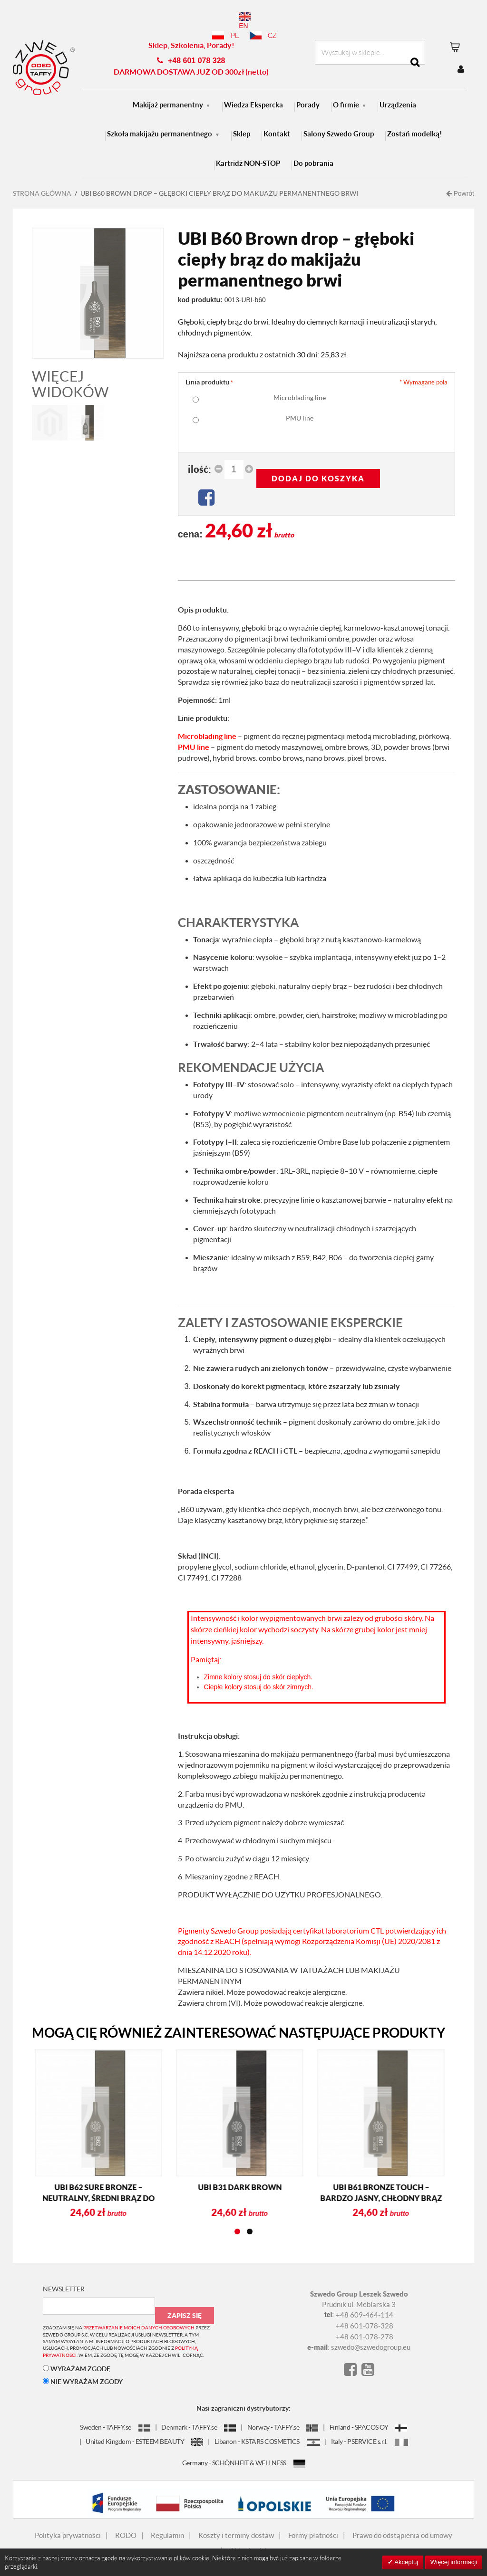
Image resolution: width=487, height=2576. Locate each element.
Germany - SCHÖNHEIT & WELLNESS (243, 2449)
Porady (308, 91)
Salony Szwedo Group (338, 120)
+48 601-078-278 (364, 2323)
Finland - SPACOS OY (369, 2414)
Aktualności (248, 2537)
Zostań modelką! (414, 120)
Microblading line (299, 384)
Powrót (460, 180)
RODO (125, 2522)
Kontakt (276, 120)
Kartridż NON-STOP (248, 149)
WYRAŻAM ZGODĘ (76, 2355)
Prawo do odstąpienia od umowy (402, 2522)
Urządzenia (398, 91)
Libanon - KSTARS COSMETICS (267, 2428)
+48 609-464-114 (364, 2301)
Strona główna (42, 180)
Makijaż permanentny (168, 91)
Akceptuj (405, 2562)
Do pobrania (313, 149)
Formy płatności (313, 2522)
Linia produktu (207, 368)
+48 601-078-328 (364, 2312)
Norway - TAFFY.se (283, 2414)
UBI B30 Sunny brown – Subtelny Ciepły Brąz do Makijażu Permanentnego (406, 2184)
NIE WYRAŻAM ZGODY (83, 2368)
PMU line (299, 405)
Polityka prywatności (68, 2522)
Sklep (241, 120)
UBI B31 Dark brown (124, 2173)
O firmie (346, 91)
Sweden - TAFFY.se (115, 2414)
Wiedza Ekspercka (253, 91)
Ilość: (199, 455)
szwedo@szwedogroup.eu (370, 2333)
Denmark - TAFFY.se (198, 2414)
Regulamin (167, 2522)
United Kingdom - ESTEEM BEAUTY (144, 2428)
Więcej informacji (453, 2562)
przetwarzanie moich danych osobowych (139, 2314)
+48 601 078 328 (196, 47)
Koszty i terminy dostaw (236, 2522)
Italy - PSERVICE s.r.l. (369, 2428)
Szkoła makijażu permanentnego (159, 120)
